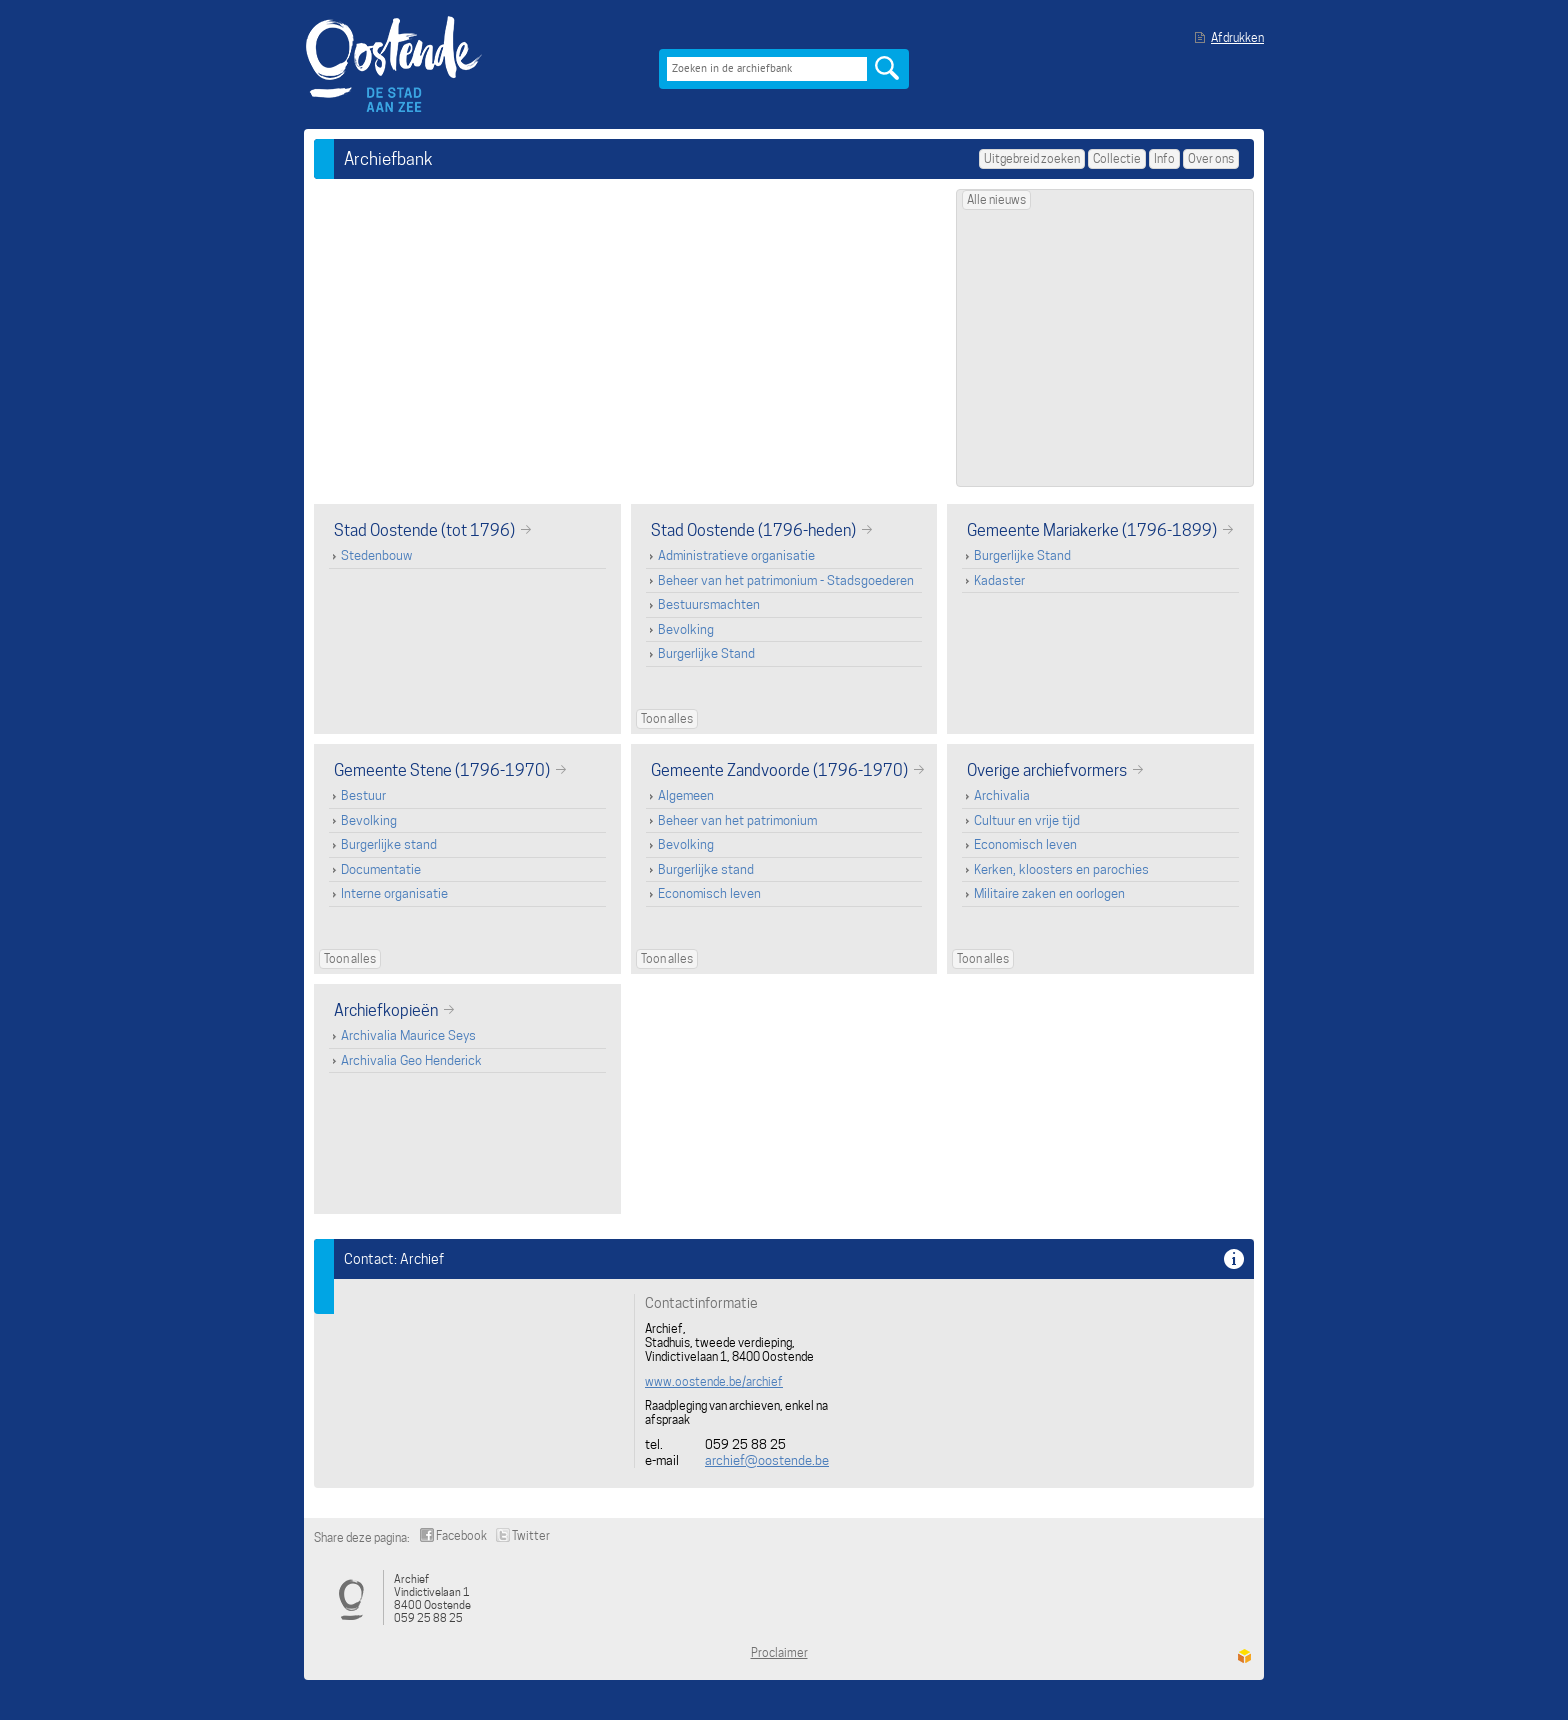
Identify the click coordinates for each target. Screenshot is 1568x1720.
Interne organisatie (394, 893)
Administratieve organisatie (736, 555)
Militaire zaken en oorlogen (1049, 893)
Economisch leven (709, 893)
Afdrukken (1237, 37)
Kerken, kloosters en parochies (1061, 869)
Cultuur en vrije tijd (1027, 820)
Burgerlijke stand (389, 844)
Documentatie (381, 869)
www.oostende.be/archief (714, 1382)
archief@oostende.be (767, 1460)
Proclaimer (779, 1652)
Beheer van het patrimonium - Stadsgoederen (786, 580)
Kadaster (999, 580)
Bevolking (686, 629)
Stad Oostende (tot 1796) (424, 530)
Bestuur (363, 795)
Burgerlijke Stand (706, 653)
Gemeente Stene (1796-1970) (442, 770)
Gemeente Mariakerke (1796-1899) (1092, 530)
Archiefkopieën (386, 1010)
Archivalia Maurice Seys (408, 1035)
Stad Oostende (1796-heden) (753, 530)
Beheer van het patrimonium (737, 820)
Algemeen (686, 795)
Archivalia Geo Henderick (411, 1060)
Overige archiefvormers (1047, 770)
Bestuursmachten (709, 604)
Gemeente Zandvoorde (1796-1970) (779, 770)
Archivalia (1002, 795)
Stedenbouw (376, 555)
